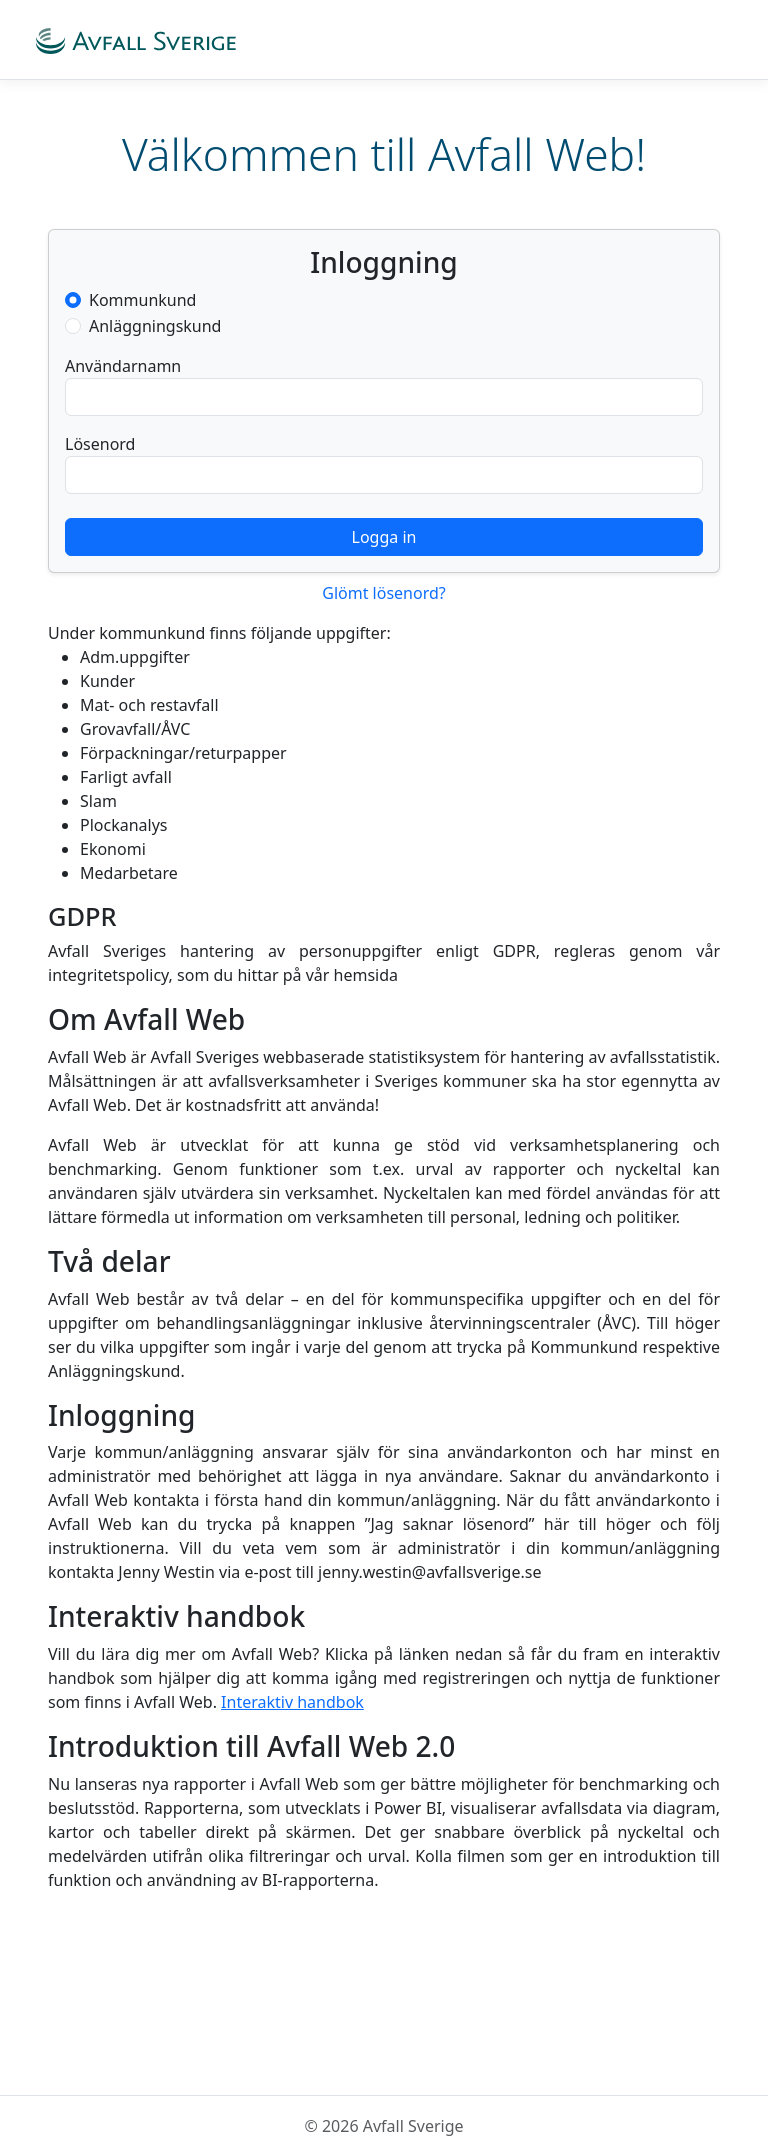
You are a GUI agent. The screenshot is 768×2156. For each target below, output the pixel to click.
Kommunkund (142, 300)
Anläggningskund (155, 326)
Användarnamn (123, 366)
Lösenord (100, 444)
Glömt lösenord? (384, 593)
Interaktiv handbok (292, 1702)
